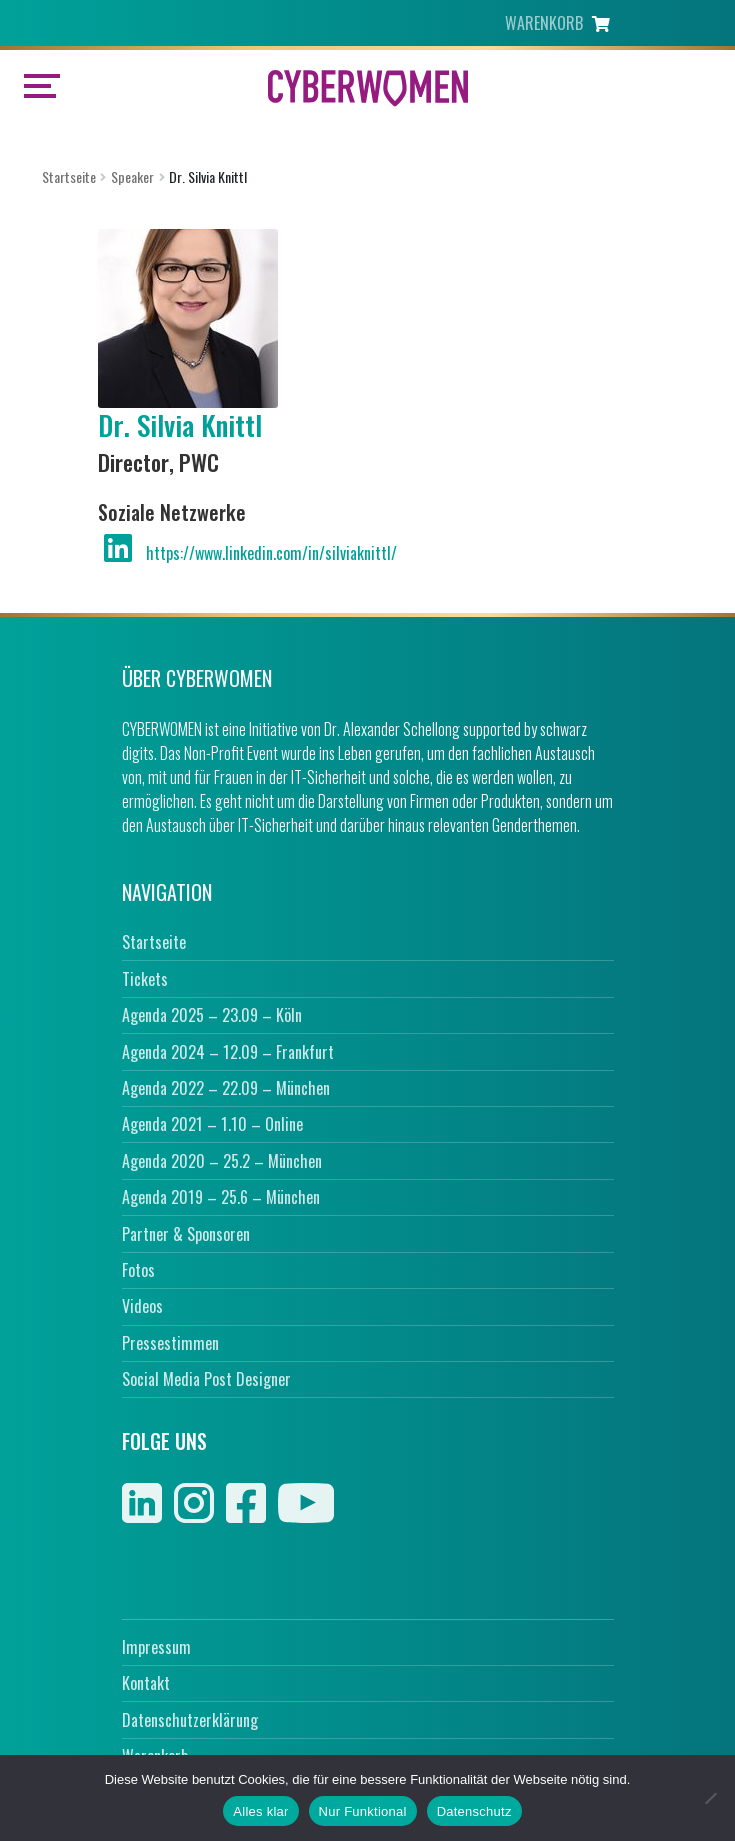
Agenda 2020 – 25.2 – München (222, 1161)
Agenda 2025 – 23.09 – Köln (212, 1015)
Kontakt (146, 1683)
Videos (142, 1306)
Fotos (138, 1270)
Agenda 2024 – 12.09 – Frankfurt (228, 1052)
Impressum (156, 1647)
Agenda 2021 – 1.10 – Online (212, 1124)
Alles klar (260, 1811)
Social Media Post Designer (206, 1379)
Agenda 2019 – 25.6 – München (221, 1197)
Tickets (145, 979)
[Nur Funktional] (710, 1798)
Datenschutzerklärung (190, 1720)
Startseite (69, 176)
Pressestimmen (170, 1343)
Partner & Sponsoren (186, 1234)
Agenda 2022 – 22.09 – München (226, 1088)
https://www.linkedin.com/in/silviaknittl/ (271, 553)
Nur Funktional (363, 1811)
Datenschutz (474, 1811)
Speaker (132, 176)
